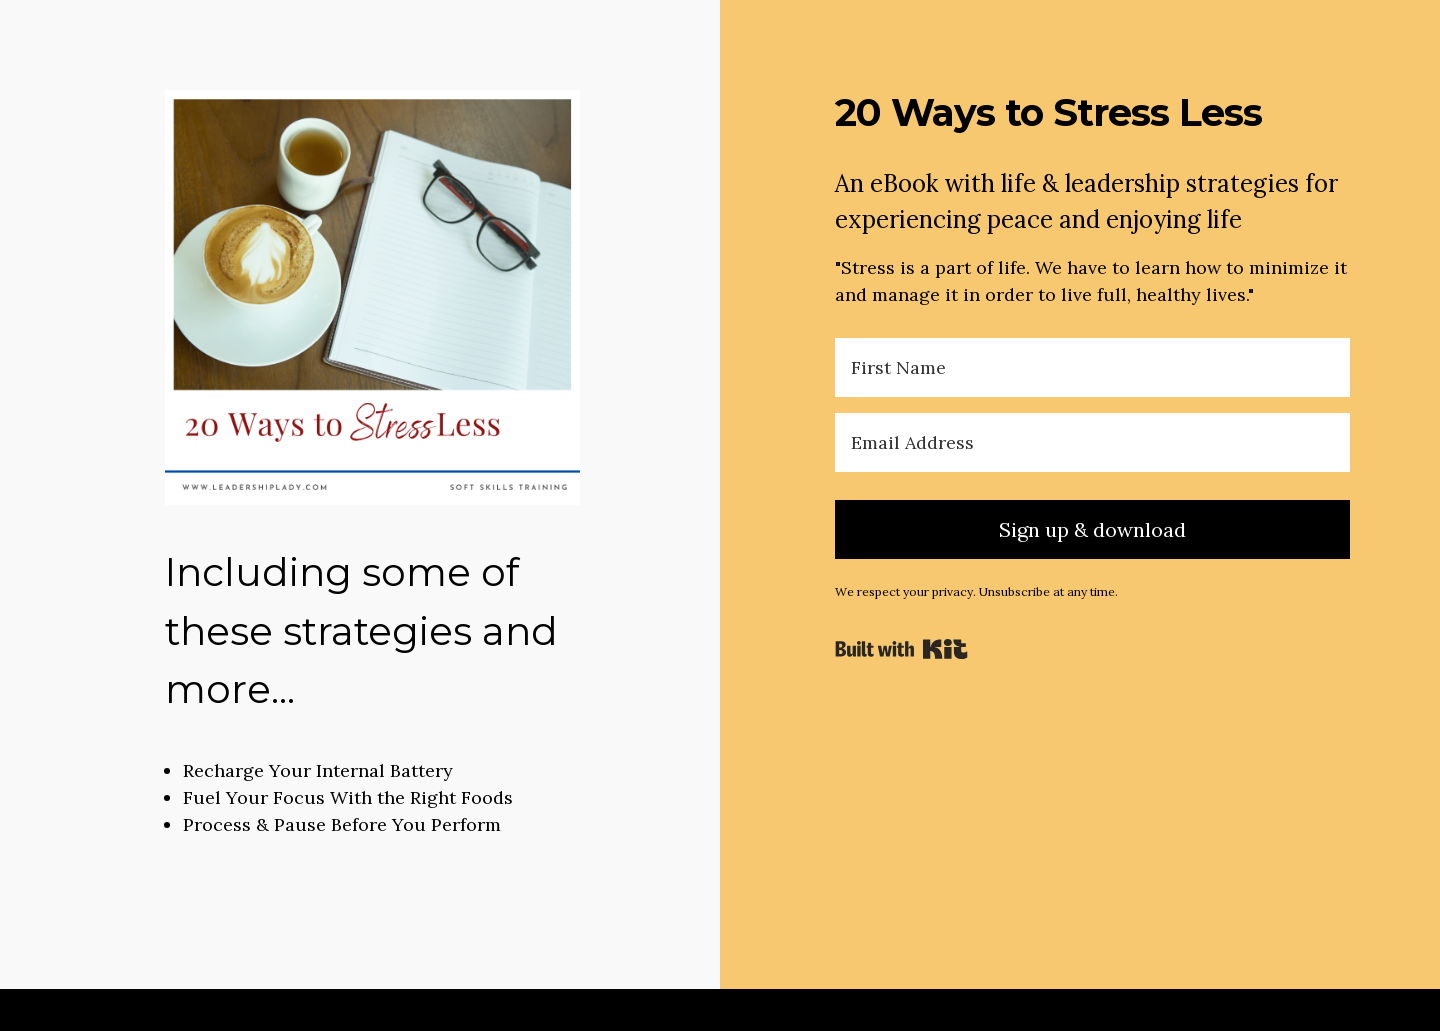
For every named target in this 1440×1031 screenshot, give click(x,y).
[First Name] (1092, 367)
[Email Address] (1092, 442)
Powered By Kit (901, 649)
